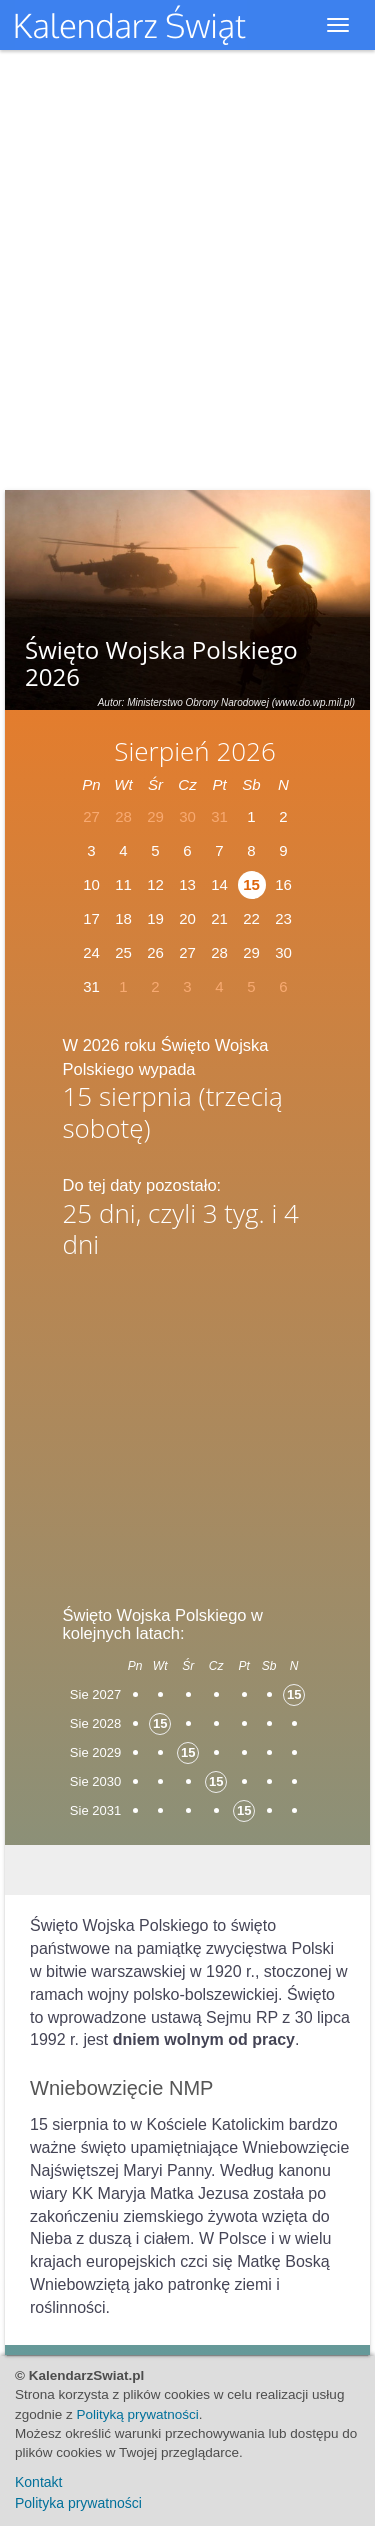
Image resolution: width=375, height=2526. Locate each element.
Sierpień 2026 (195, 751)
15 (251, 884)
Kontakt (38, 2482)
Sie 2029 (95, 1752)
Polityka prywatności (78, 2503)
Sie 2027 (95, 1694)
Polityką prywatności (138, 2414)
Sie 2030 (95, 1781)
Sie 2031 (95, 1810)
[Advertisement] (188, 1425)
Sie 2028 (95, 1723)
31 (91, 986)
